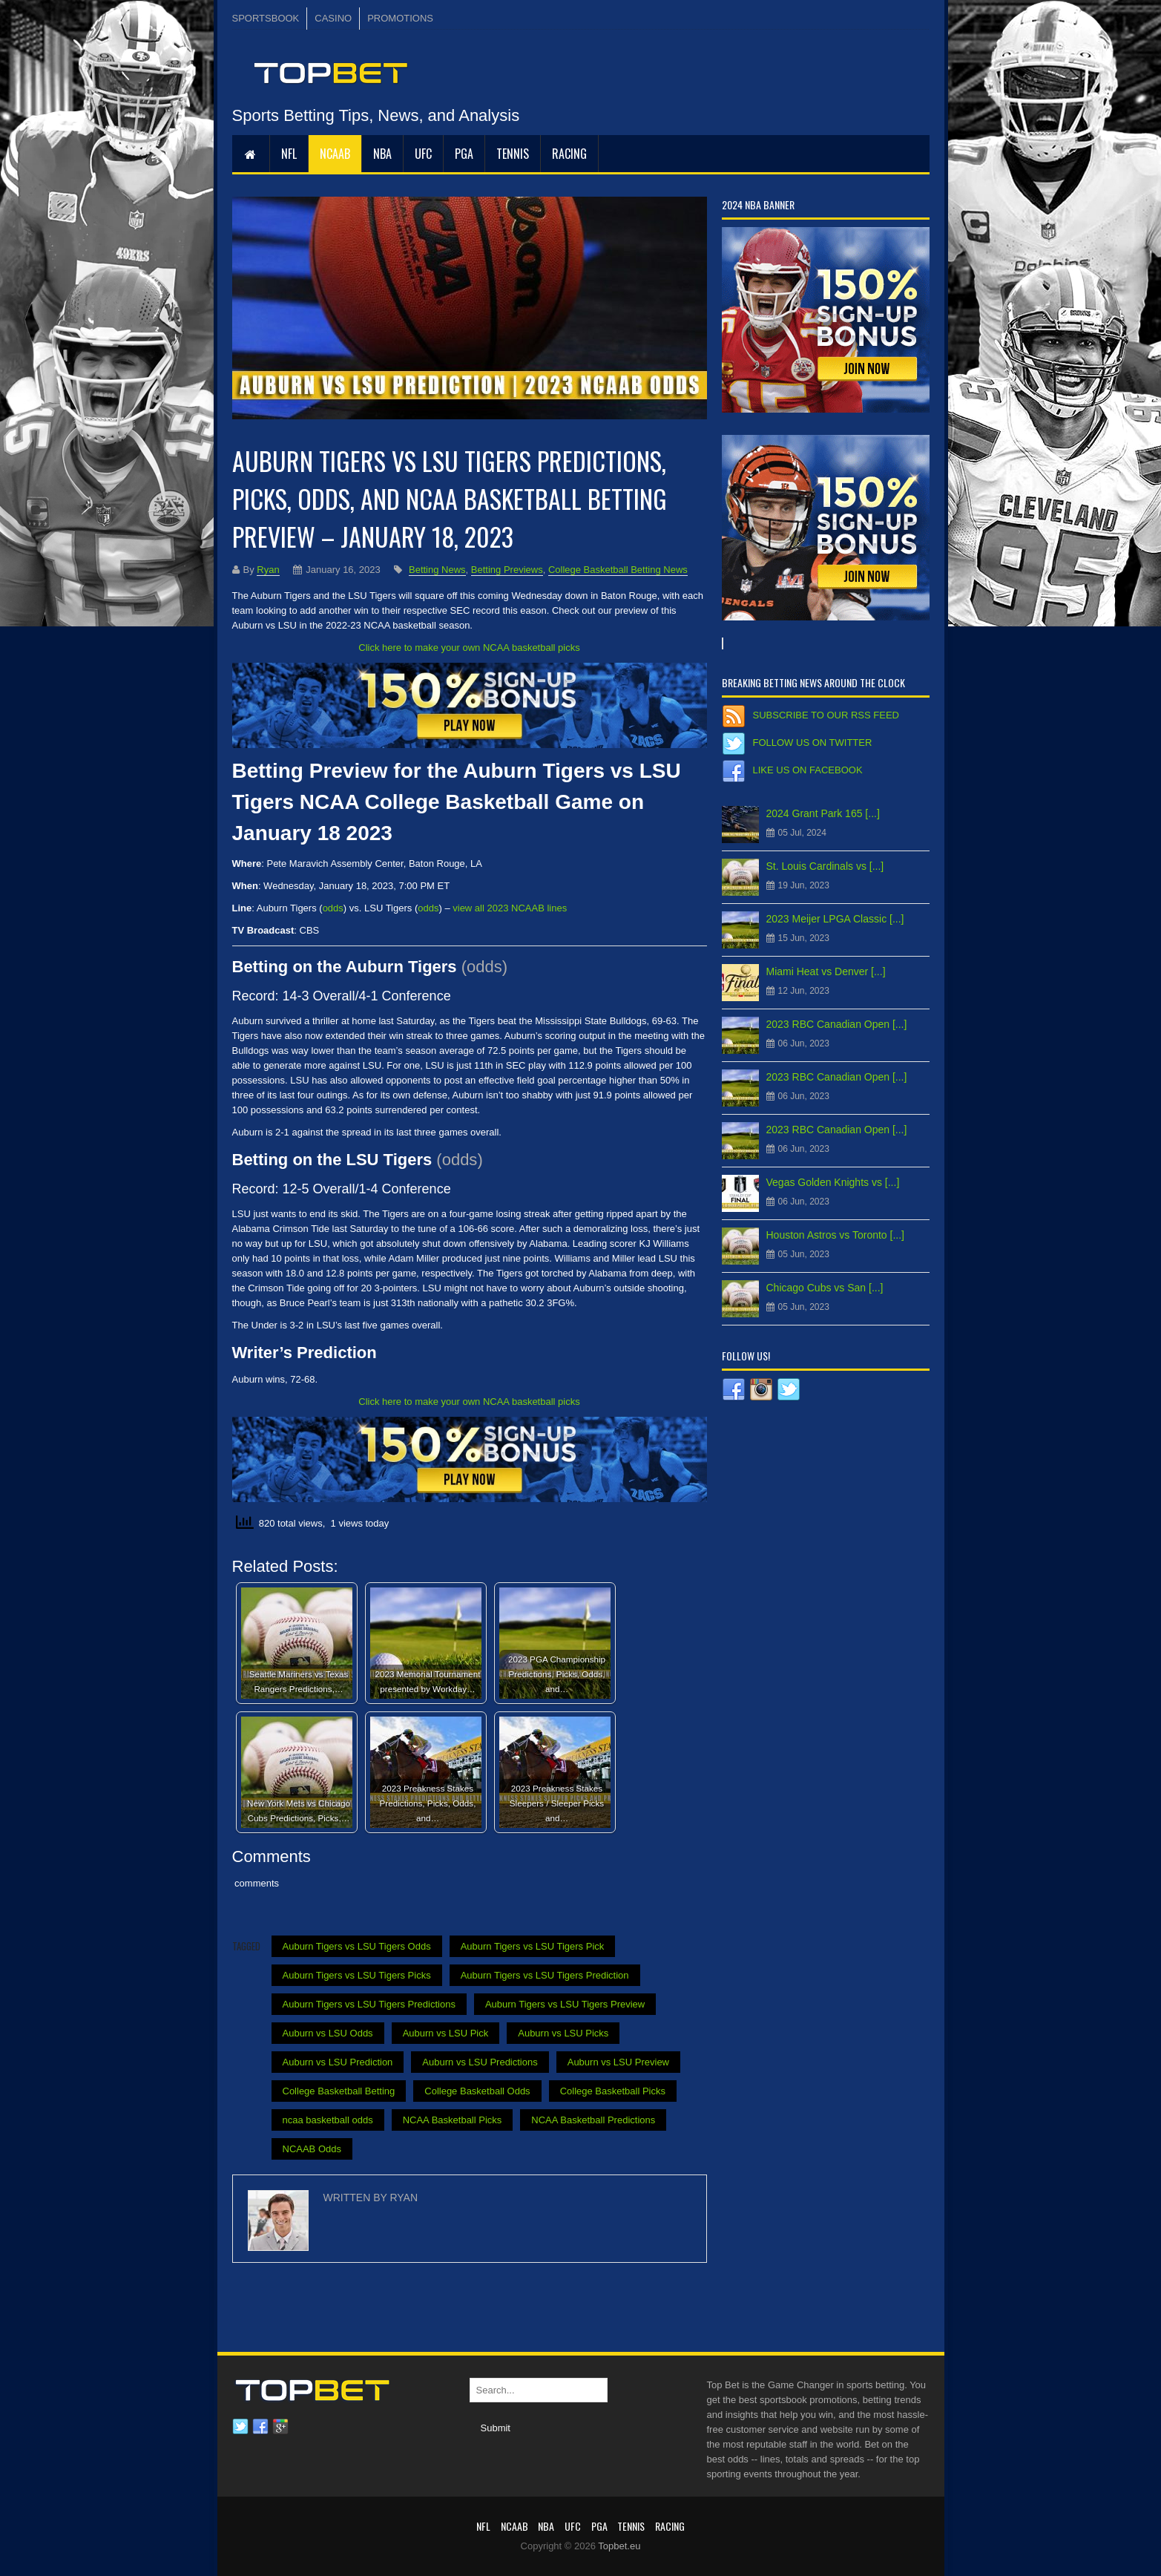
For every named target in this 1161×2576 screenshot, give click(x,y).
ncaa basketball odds (328, 2120)
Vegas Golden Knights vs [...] (833, 1182)
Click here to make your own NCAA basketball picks (468, 647)
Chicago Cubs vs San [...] (825, 1288)
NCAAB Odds (312, 2148)
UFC (423, 154)
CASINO (333, 18)
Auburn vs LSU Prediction (338, 2062)
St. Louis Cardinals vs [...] (825, 866)
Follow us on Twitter (812, 742)
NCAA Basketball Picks (452, 2120)
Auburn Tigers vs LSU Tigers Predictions (369, 2004)
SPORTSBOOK (266, 18)
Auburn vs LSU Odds (328, 2033)
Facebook (260, 2427)
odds (333, 908)
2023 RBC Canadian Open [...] (836, 1024)
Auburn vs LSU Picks (563, 2033)
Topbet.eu (619, 2546)
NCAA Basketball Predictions (593, 2120)
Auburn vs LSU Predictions (479, 2062)
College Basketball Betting (339, 2091)
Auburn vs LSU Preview (618, 2062)
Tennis (512, 154)
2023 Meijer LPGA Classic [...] (835, 919)
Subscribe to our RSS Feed (826, 715)
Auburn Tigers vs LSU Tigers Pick (533, 1946)
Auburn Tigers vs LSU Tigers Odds (357, 1946)
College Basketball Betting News (618, 569)
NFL (289, 154)
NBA (382, 154)
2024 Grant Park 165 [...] (823, 813)
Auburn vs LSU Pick (446, 2033)
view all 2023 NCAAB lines (510, 908)
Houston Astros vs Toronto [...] (835, 1235)
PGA (464, 154)
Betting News (437, 569)
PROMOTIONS (400, 18)
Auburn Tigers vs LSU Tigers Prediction (545, 1975)
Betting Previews (507, 569)
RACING (569, 154)
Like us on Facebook (808, 770)
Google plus (280, 2427)
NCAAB (335, 154)
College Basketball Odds (477, 2091)
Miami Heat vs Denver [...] (826, 971)
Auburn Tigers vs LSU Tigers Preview (565, 2004)
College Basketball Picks (612, 2091)
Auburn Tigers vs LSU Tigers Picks (357, 1975)
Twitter (240, 2427)
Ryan (268, 569)
